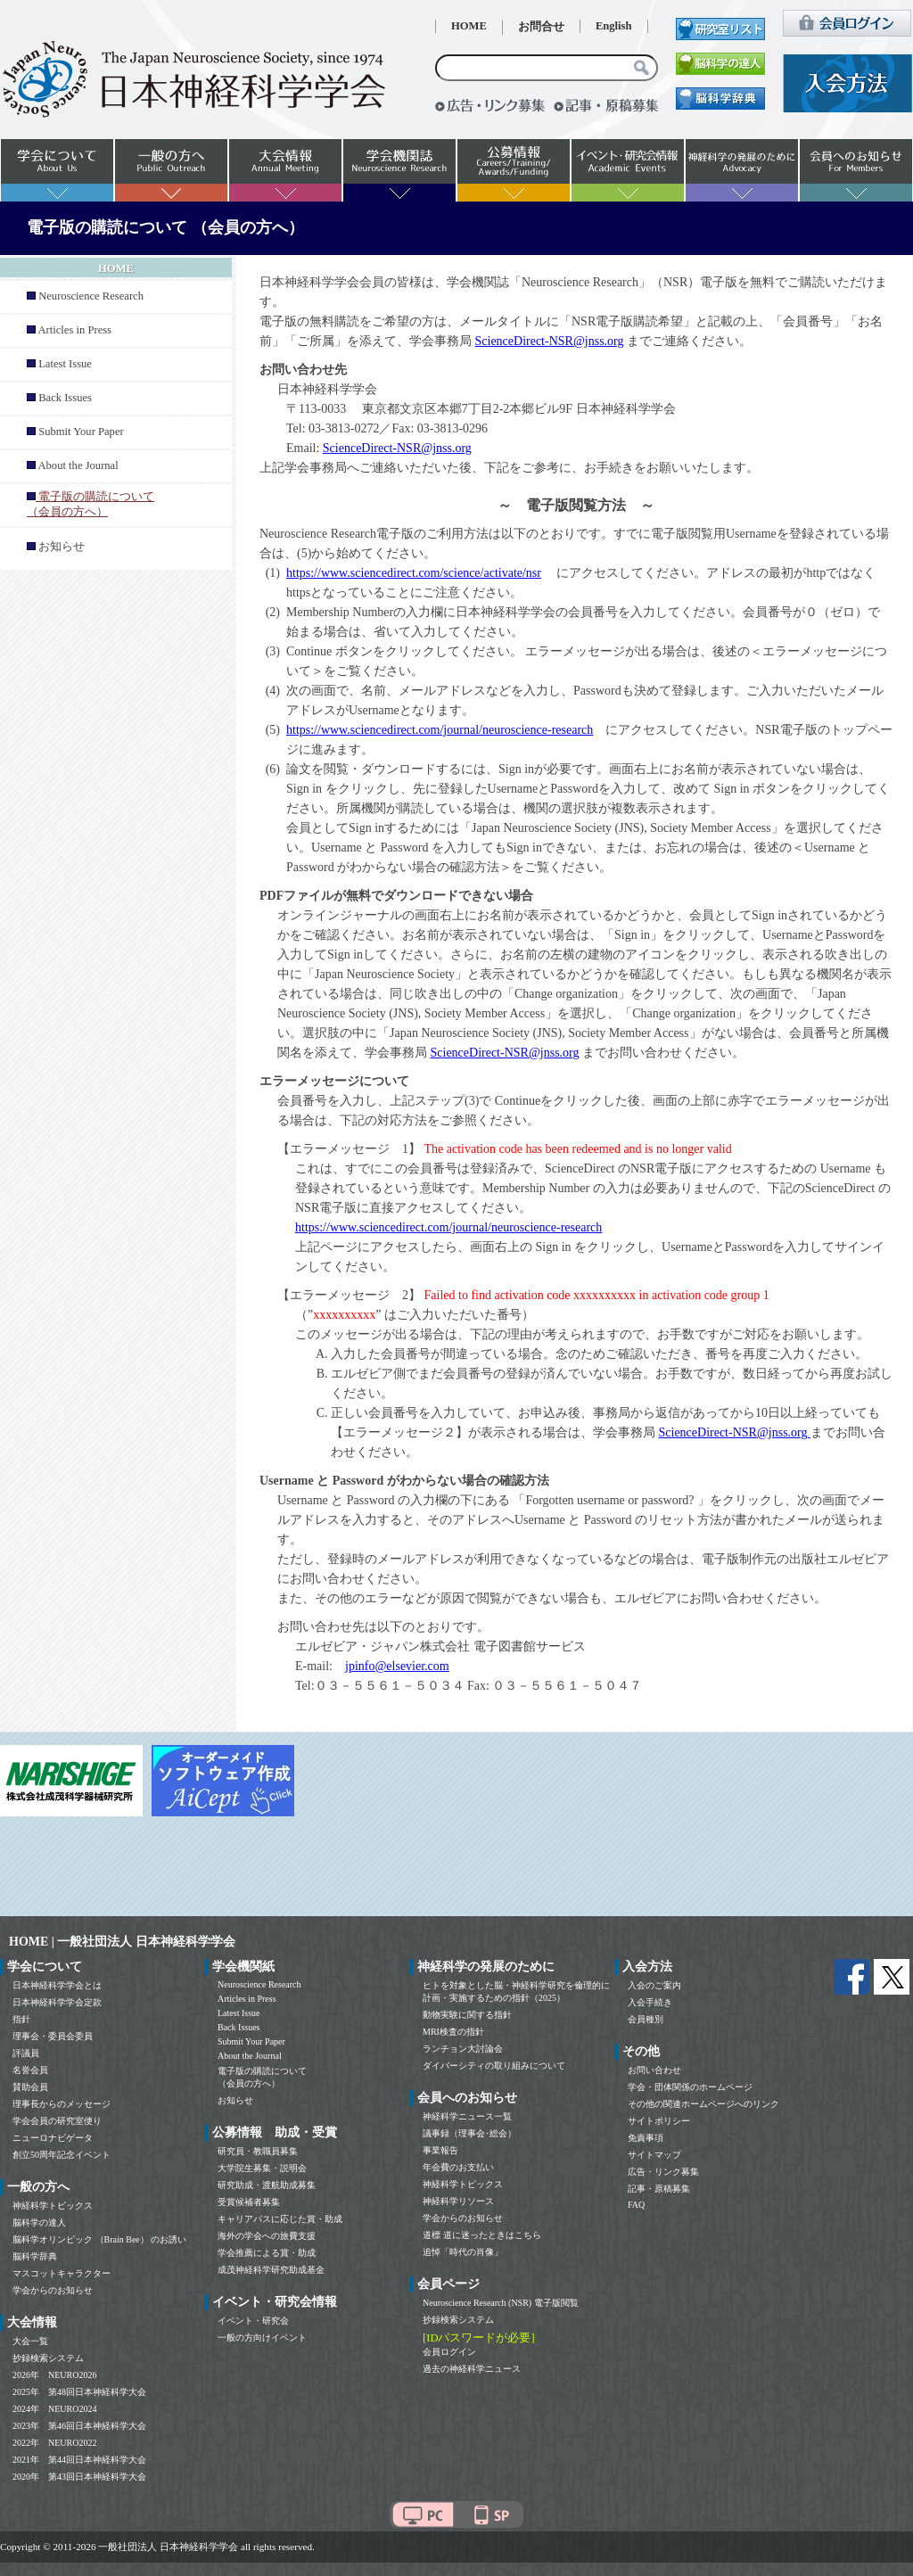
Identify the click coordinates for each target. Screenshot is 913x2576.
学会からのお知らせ (52, 2290)
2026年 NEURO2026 (54, 2375)
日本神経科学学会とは (57, 1985)
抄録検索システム (48, 2358)
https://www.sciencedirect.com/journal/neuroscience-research (439, 730)
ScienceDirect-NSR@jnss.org (549, 341)
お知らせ (61, 546)
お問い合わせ (654, 2070)
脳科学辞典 (34, 2256)
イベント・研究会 (253, 2320)
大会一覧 (30, 2341)
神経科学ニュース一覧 (467, 2116)
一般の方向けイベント (262, 2337)
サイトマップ (654, 2155)
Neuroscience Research (91, 296)
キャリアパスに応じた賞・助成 (280, 2219)
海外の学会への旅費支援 (267, 2236)
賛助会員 (30, 2087)
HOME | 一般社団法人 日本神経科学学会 (122, 1941)
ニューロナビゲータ (52, 2138)
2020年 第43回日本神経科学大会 (79, 2476)
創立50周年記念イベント (61, 2155)
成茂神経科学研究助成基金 (271, 2270)
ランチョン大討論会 (463, 2048)
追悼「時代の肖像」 (463, 2252)
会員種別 (645, 2019)
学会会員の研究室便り (57, 2121)
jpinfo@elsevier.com (397, 1666)
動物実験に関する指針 (467, 2015)
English (614, 26)
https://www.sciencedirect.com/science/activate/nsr (413, 573)
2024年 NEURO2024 (54, 2409)
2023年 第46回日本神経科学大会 (79, 2426)
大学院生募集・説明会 (262, 2168)
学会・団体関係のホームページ (690, 2087)
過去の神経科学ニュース (472, 2369)
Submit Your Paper (81, 431)
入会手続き (650, 2002)
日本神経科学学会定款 (57, 2002)
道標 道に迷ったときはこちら (482, 2235)
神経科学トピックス (52, 2205)
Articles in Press (74, 330)
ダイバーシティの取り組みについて (494, 2065)
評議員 (25, 2053)
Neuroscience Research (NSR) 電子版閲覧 (501, 2303)
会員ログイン (449, 2352)
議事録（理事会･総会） (469, 2133)
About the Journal (77, 465)
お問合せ (541, 27)
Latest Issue (65, 364)
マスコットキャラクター (61, 2273)
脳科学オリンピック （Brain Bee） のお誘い (99, 2239)
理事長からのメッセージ (61, 2104)
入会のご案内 (654, 1985)
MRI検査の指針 (453, 2032)
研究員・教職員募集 (258, 2151)
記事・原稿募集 (659, 2188)
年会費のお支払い (458, 2167)
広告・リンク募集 (663, 2172)
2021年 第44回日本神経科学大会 (79, 2460)
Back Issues (65, 397)
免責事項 (645, 2138)
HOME (469, 26)
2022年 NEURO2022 (54, 2443)
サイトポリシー (659, 2121)
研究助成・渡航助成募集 (267, 2185)
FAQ (636, 2205)
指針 (21, 2019)
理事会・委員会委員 (52, 2036)
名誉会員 (30, 2070)
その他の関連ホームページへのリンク (703, 2104)
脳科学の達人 (39, 2222)
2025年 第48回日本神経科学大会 (79, 2392)
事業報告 (440, 2150)
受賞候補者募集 (249, 2202)
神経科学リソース (458, 2201)
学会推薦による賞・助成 (267, 2253)
